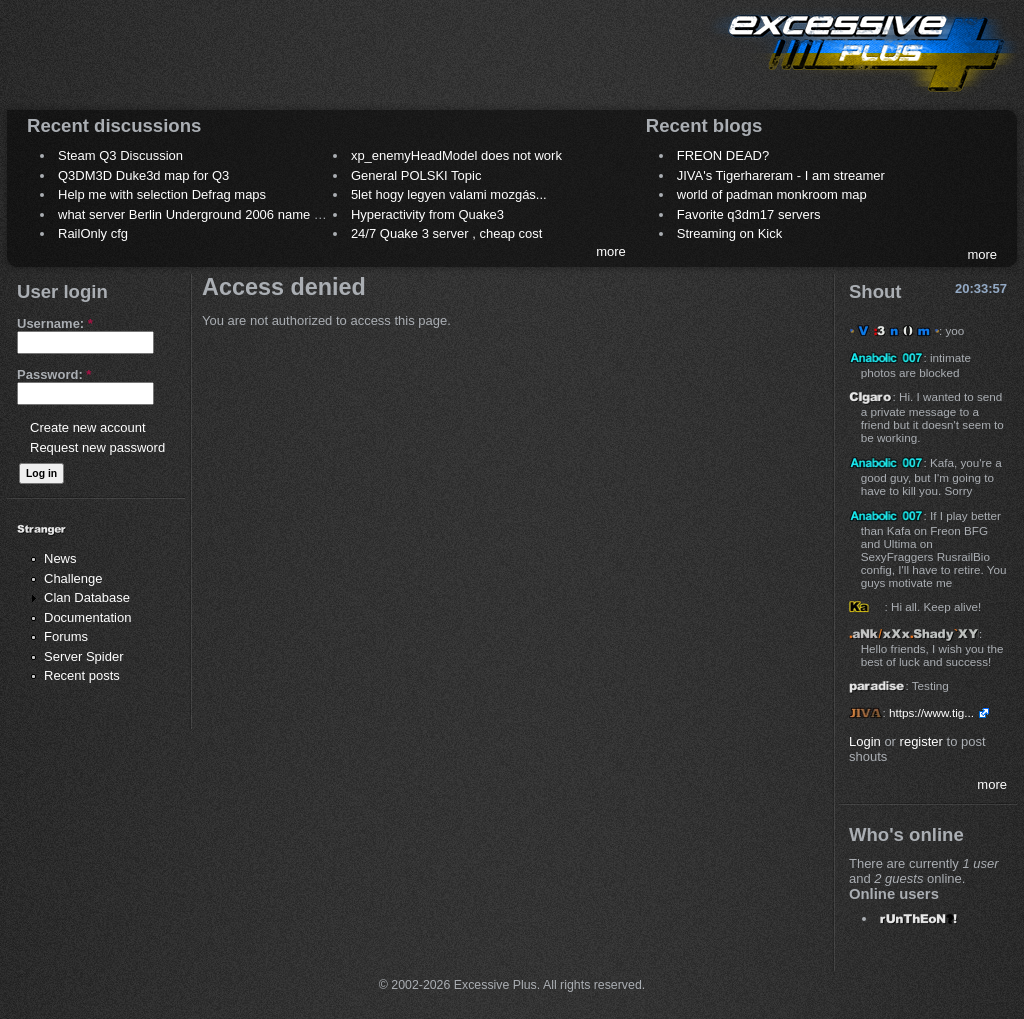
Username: (55, 323)
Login (865, 741)
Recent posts (82, 675)
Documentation (87, 617)
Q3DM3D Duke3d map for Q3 (143, 175)
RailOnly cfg (93, 233)
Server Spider (83, 656)
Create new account (88, 427)
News (60, 558)
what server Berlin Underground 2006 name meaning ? (216, 214)
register (921, 741)
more (611, 251)
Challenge (73, 578)
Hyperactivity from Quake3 (427, 214)
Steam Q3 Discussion (120, 155)
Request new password (97, 447)
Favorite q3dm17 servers (749, 214)
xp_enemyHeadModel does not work (456, 155)
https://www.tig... (931, 712)
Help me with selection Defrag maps (162, 194)
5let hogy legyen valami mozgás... (449, 194)
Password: (54, 374)
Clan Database (87, 597)
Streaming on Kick (730, 233)
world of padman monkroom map (772, 194)
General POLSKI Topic (416, 175)
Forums (66, 636)
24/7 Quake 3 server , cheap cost (447, 233)
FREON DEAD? (723, 155)
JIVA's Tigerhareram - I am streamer (781, 175)
